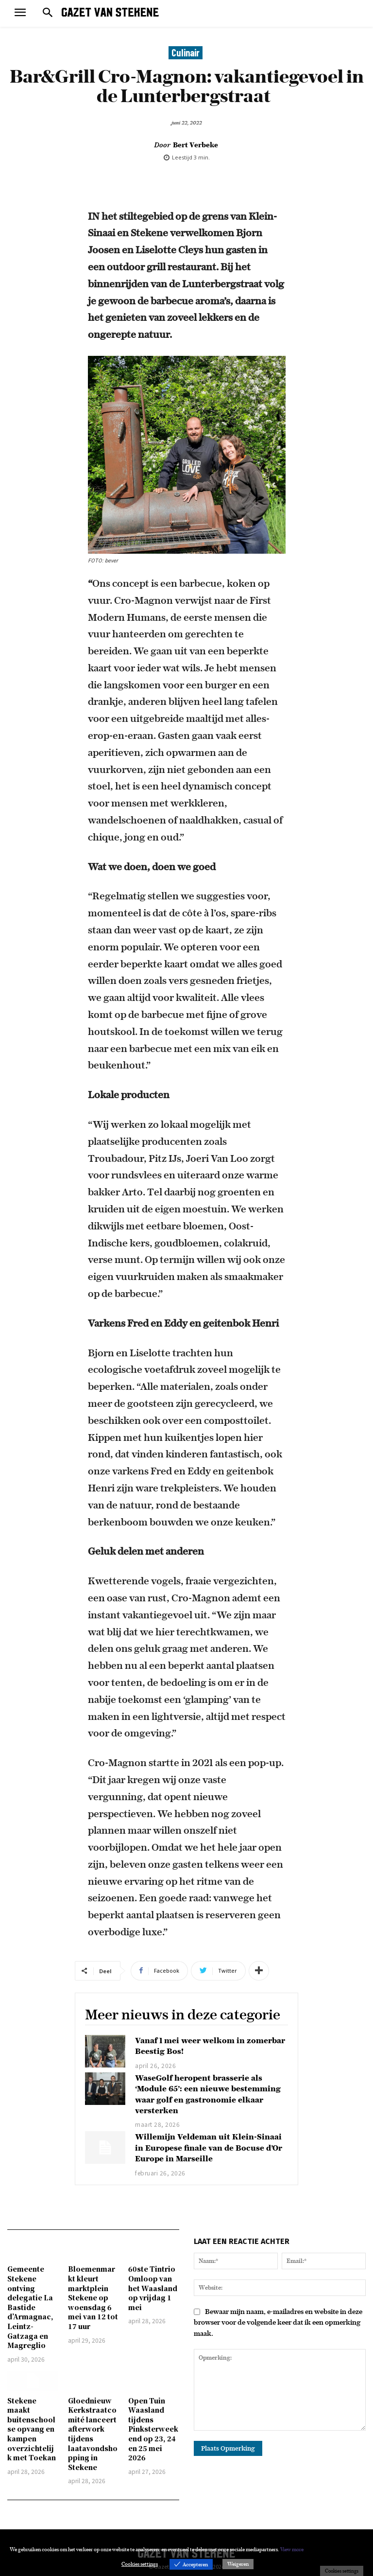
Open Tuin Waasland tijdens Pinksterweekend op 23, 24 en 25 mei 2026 (153, 2429)
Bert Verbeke (195, 145)
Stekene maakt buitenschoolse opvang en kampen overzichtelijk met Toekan (31, 2429)
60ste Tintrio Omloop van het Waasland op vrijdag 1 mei (152, 2288)
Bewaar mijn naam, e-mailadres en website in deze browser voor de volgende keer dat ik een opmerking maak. (278, 2322)
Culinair (186, 52)
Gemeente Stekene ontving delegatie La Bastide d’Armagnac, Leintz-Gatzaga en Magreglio (30, 2307)
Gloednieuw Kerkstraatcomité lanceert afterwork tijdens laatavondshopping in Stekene (93, 2434)
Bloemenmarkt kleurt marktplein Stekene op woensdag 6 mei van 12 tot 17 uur (93, 2297)
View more (292, 2549)
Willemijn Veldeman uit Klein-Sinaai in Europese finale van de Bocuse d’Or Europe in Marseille (208, 2147)
